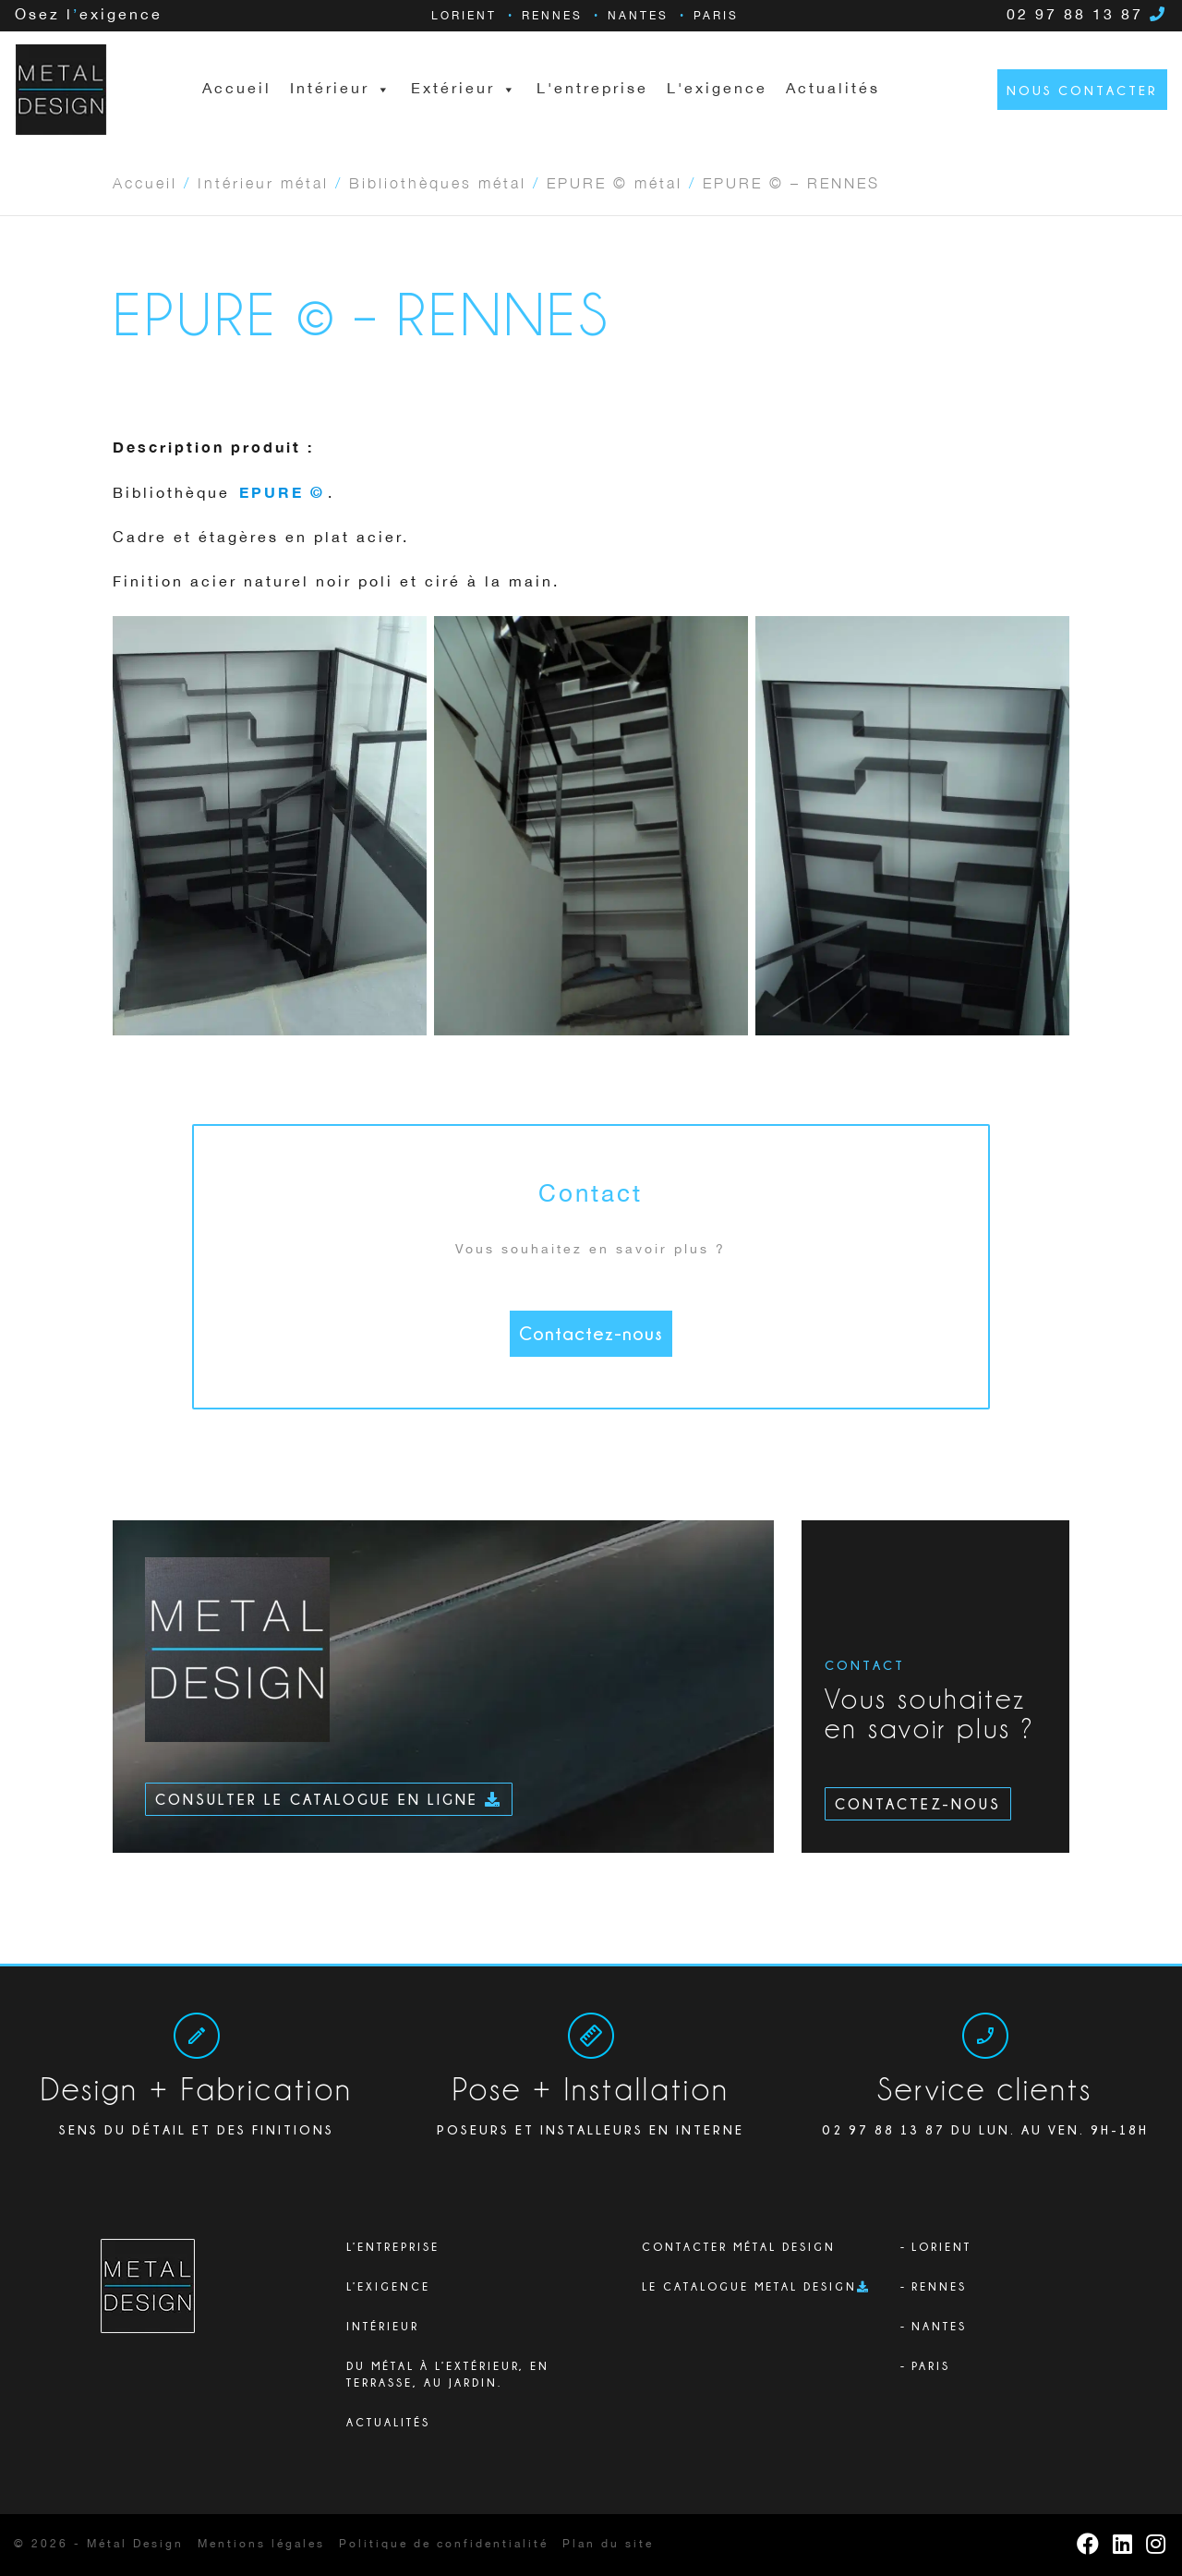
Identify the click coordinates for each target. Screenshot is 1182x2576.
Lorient (464, 16)
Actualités (833, 89)
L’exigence (388, 2286)
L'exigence (717, 89)
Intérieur (382, 2326)
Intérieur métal (263, 182)
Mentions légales (261, 2544)
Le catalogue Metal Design (749, 2286)
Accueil (236, 89)
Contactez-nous (591, 1333)
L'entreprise (592, 89)
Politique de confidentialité (444, 2544)
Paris (716, 16)
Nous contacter (1082, 90)
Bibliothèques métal (437, 182)
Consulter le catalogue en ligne (328, 1799)
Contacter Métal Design (739, 2247)
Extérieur (464, 89)
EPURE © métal (614, 182)
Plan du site (608, 2544)
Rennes (552, 16)
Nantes (638, 16)
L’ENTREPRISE (393, 2247)
